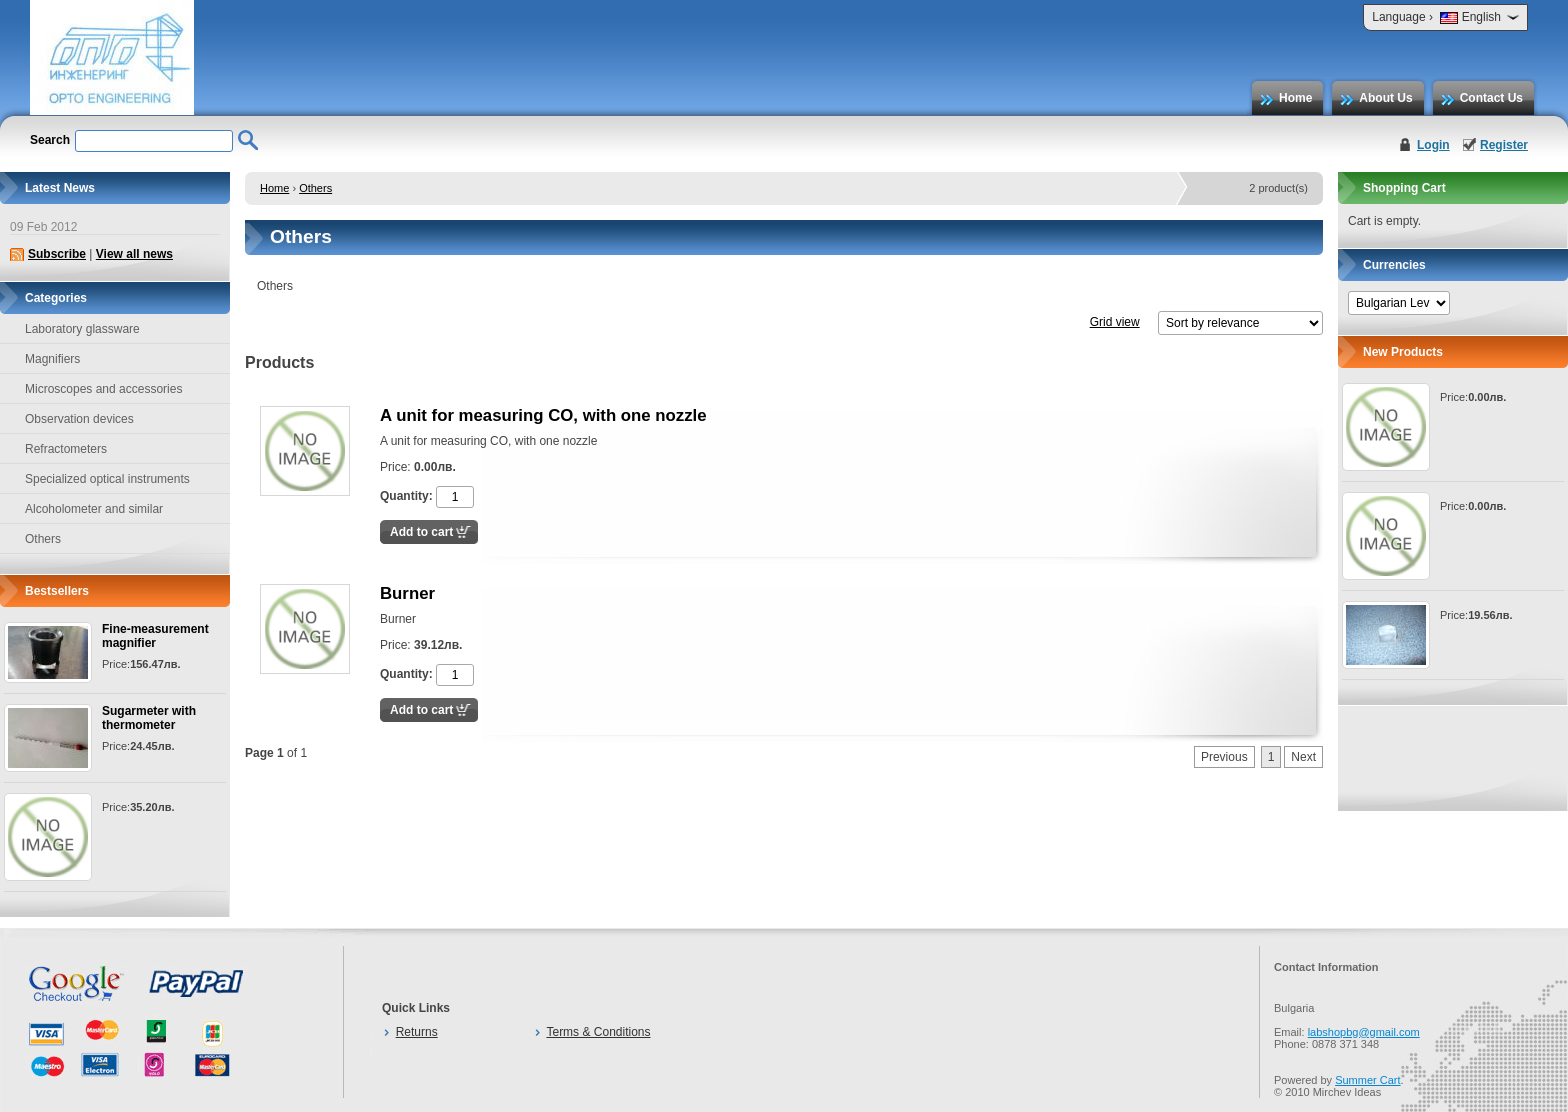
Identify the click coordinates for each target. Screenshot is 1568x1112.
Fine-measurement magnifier (155, 636)
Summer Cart (1367, 1080)
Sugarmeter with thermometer (149, 718)
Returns (417, 1032)
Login (1433, 145)
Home (1295, 98)
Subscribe (57, 254)
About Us (1385, 98)
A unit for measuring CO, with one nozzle (543, 415)
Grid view (1115, 322)
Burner (407, 593)
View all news (134, 254)
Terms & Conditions (598, 1032)
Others (315, 188)
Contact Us (1491, 98)
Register (1504, 145)
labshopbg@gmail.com (1364, 1032)
